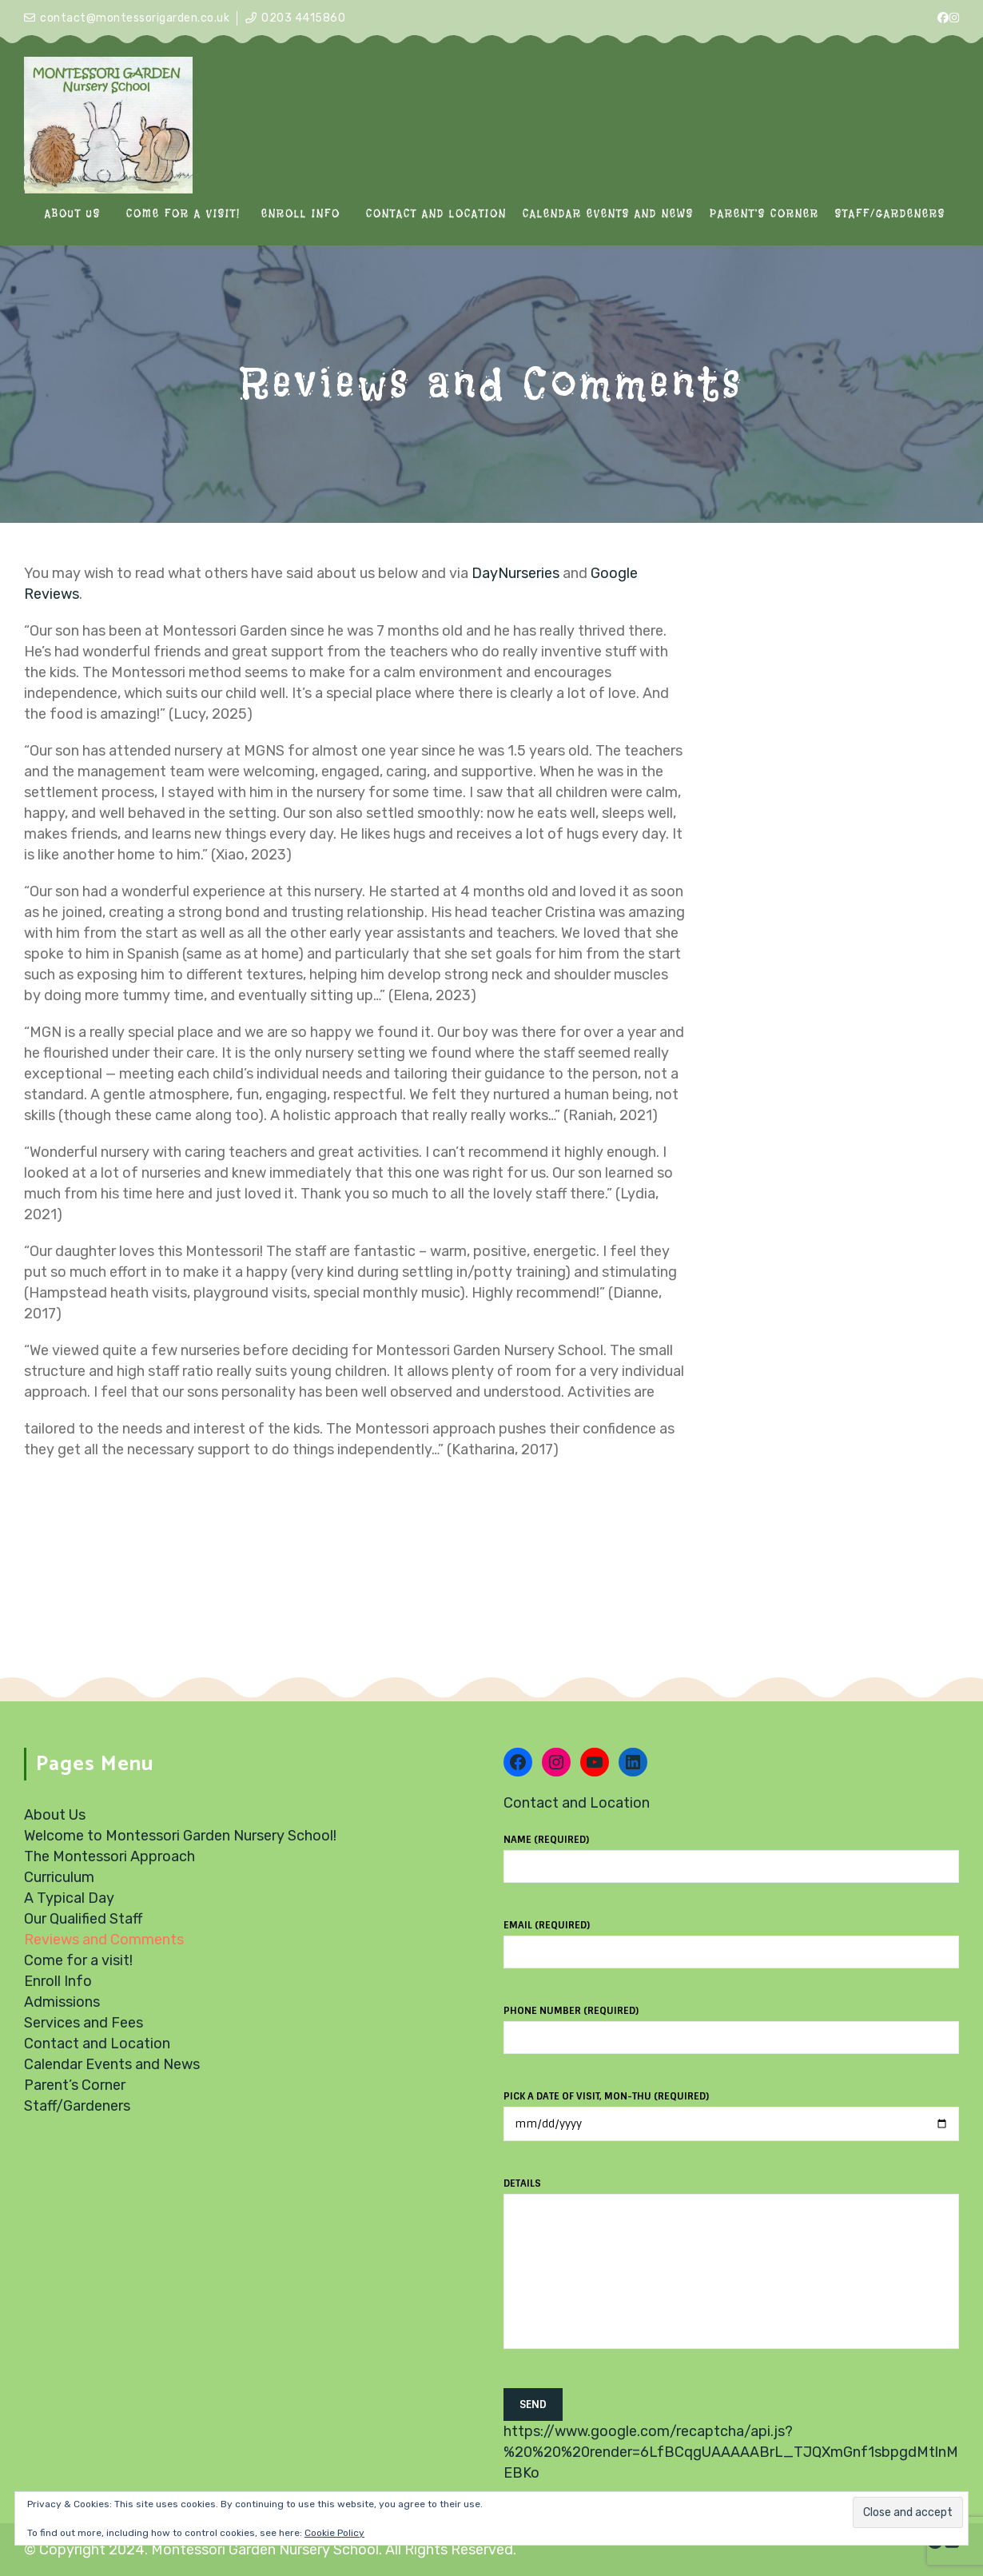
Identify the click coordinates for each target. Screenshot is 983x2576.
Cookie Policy (334, 2532)
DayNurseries (515, 573)
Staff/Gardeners (77, 2106)
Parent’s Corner (74, 2085)
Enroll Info (58, 1981)
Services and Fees (83, 2023)
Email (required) (731, 1939)
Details (731, 2272)
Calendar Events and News (112, 2064)
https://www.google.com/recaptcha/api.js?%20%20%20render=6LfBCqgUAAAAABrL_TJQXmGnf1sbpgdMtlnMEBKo (730, 2452)
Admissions (62, 2002)
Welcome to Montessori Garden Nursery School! (180, 1835)
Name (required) (731, 1853)
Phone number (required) (731, 2024)
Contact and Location (97, 2043)
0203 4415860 (303, 18)
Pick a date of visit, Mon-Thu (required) (731, 2110)
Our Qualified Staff (83, 1919)
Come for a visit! (78, 1960)
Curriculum (59, 1877)
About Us (55, 1815)
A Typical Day (69, 1898)
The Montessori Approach (109, 1856)
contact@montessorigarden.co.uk (134, 18)
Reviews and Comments (104, 1939)
